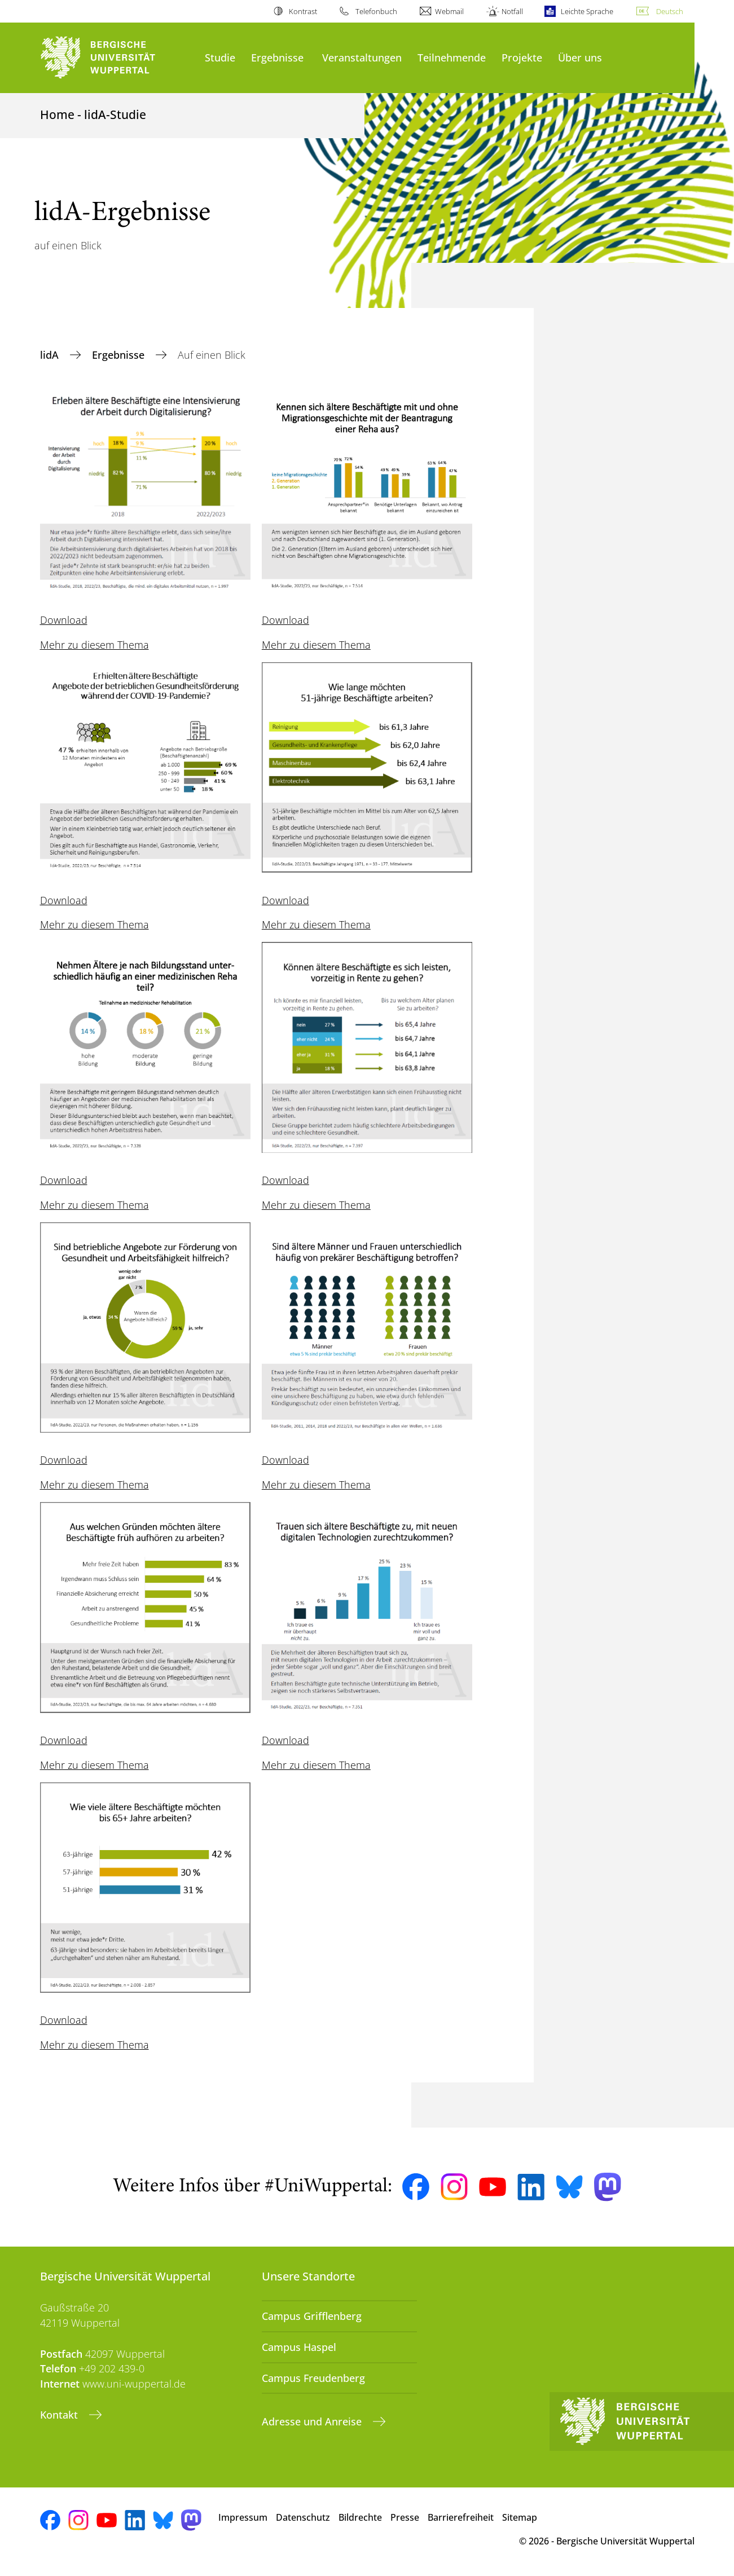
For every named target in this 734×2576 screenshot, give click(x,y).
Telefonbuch (376, 11)
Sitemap (519, 2517)
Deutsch (669, 11)
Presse (404, 2517)
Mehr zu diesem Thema (94, 644)
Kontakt (60, 2414)
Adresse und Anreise (313, 2421)
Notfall (512, 11)
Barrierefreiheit (461, 2517)
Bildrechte (360, 2517)
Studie (220, 57)
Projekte (522, 57)
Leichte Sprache (587, 11)
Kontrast (303, 11)
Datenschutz (303, 2517)
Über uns (580, 57)
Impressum (242, 2517)
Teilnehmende (451, 57)
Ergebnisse (277, 57)
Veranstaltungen (362, 57)
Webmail (449, 11)
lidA (50, 355)
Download (63, 620)
